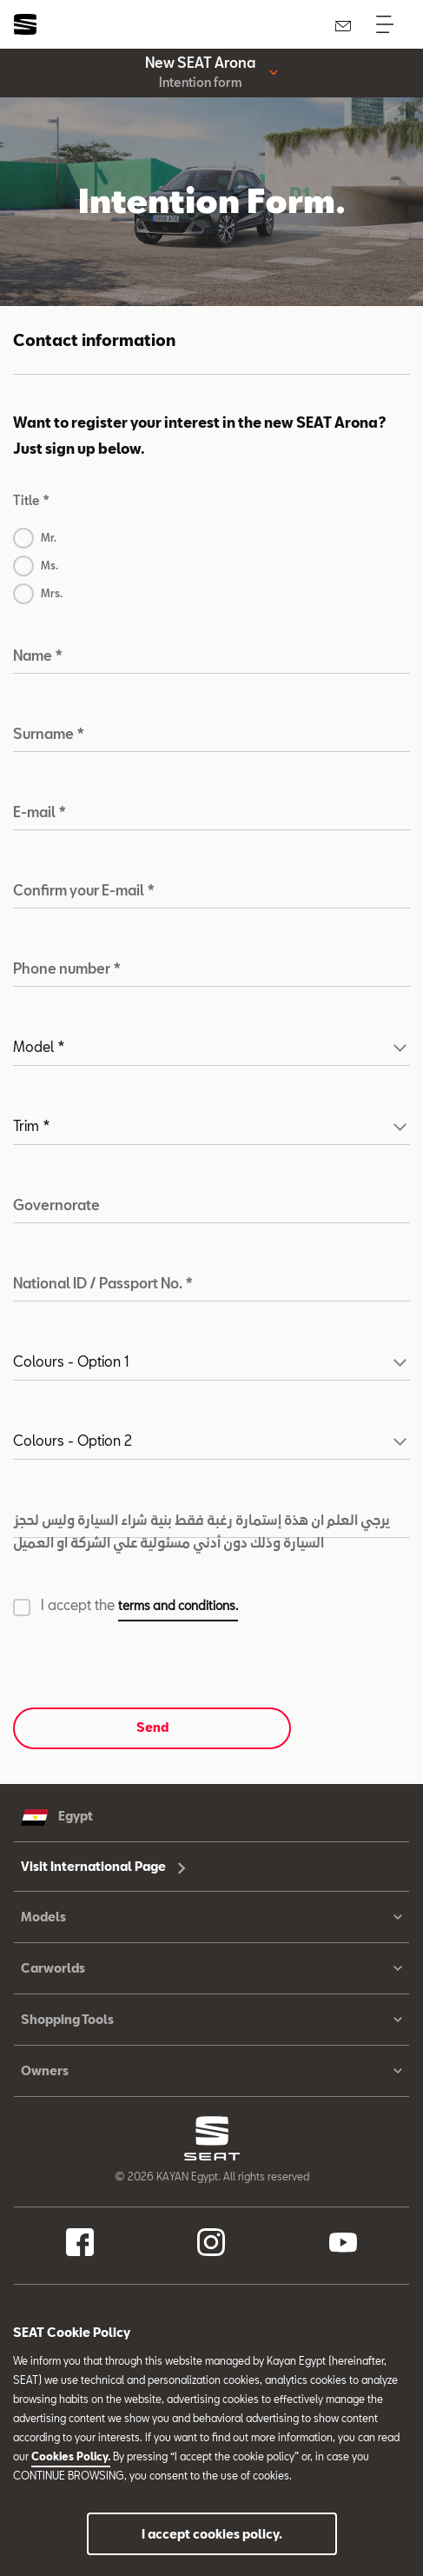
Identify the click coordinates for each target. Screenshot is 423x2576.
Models (211, 1917)
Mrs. (52, 593)
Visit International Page (103, 1866)
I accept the (139, 1606)
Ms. (49, 565)
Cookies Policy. (70, 2456)
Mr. (48, 537)
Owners (211, 2071)
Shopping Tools (211, 2019)
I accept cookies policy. (212, 2533)
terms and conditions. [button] (178, 1605)
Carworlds (211, 1968)
